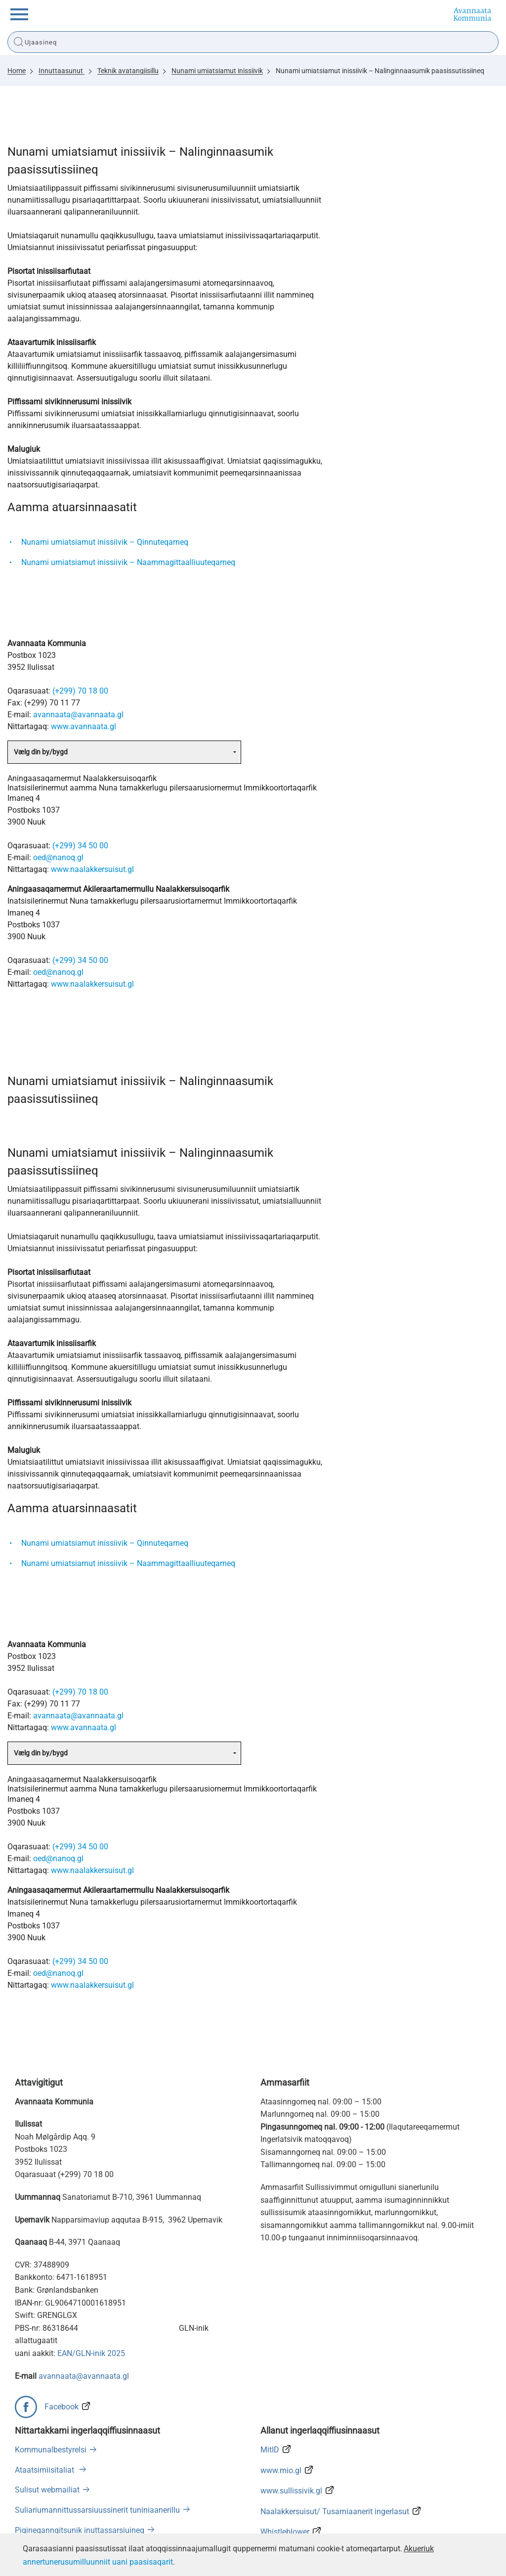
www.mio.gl (280, 2470)
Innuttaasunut (61, 71)
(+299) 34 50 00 (80, 845)
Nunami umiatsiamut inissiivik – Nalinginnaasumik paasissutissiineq (380, 71)
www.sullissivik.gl (291, 2490)
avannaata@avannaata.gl (78, 714)
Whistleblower (284, 2531)
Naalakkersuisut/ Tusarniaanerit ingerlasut (334, 2511)
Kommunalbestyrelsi (50, 2449)
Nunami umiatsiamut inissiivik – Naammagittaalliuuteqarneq (128, 562)
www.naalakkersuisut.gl (92, 869)
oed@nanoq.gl (58, 857)
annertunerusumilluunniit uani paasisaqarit (98, 2562)
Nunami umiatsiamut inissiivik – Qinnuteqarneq (104, 542)
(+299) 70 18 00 (80, 691)
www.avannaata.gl (83, 726)
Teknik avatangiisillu (128, 71)
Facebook (61, 2406)
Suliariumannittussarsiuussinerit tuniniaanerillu (97, 2510)
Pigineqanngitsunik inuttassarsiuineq (79, 2530)
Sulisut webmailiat (47, 2489)
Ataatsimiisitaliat (45, 2470)
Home (16, 71)
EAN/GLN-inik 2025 (91, 2353)
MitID (269, 2449)
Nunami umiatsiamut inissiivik (217, 71)
